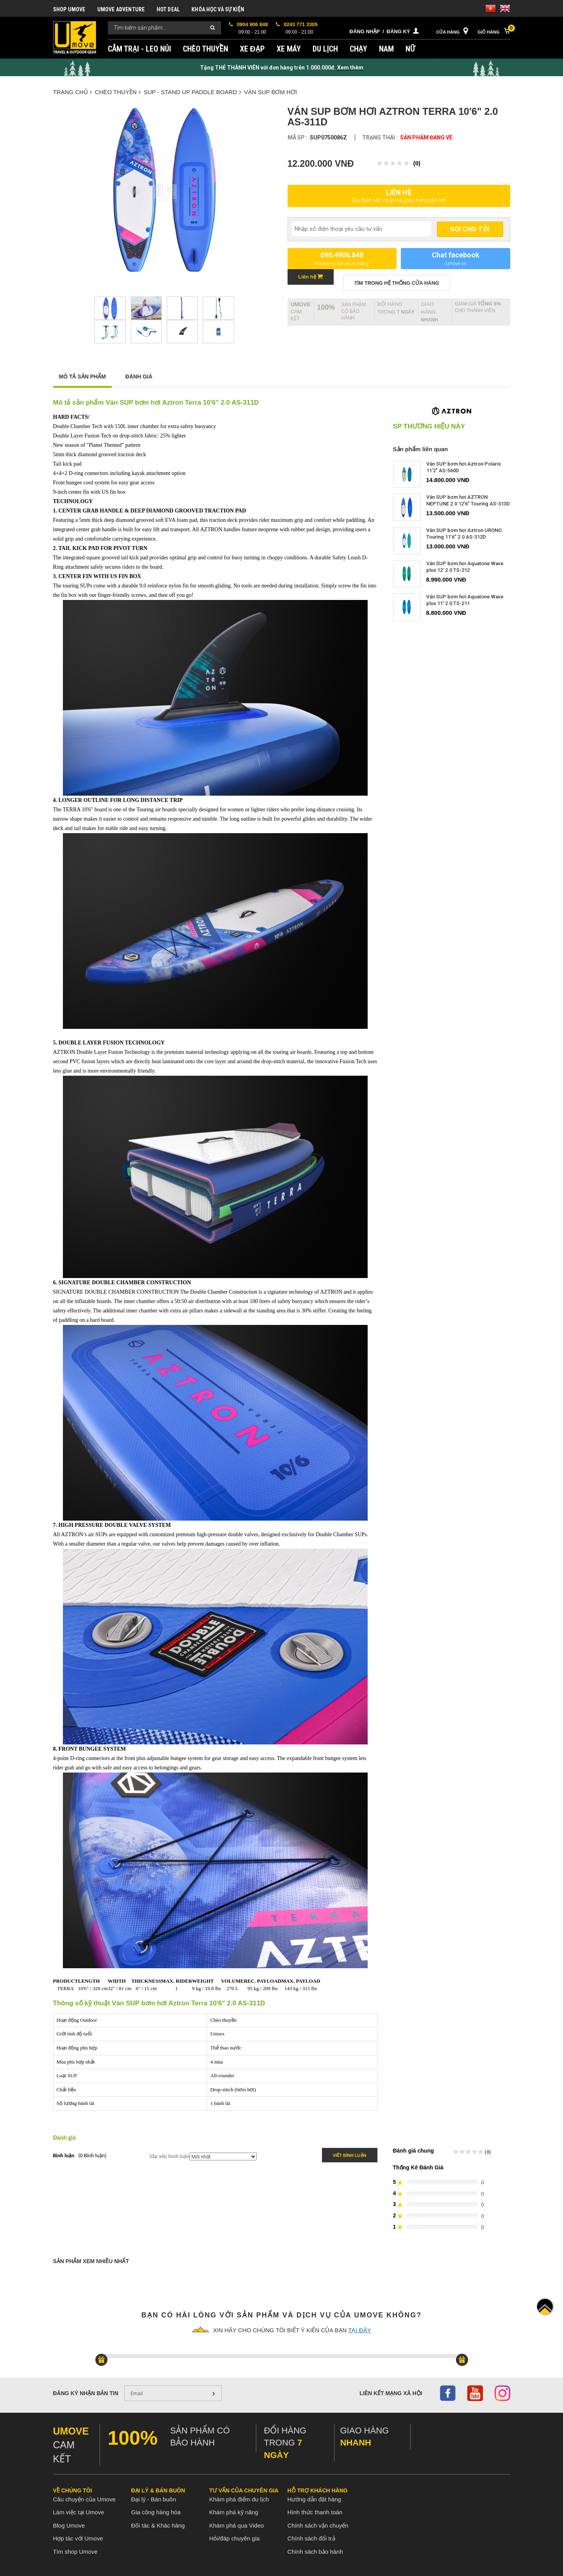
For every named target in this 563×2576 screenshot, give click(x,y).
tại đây (359, 2330)
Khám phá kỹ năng (234, 2512)
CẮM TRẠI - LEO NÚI (139, 49)
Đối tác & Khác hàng (158, 2525)
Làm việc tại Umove (78, 2512)
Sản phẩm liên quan (420, 449)
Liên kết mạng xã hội (390, 2393)
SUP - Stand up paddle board (192, 92)
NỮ (410, 49)
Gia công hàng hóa (156, 2512)
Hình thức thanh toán (315, 2512)
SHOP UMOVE (69, 9)
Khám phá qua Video (236, 2525)
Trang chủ (72, 92)
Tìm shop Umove (75, 2551)
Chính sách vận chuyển (318, 2525)
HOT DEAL (168, 9)
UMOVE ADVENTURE (121, 9)
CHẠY (359, 49)
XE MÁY (289, 49)
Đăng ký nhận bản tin (85, 2393)
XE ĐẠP (252, 49)
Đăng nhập (365, 31)
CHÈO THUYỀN (205, 49)
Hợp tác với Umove (78, 2538)
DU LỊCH (325, 49)
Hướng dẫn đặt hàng (314, 2499)
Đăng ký (398, 31)
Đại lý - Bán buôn (153, 2499)
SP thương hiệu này (429, 426)
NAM (386, 49)
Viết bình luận (349, 2155)
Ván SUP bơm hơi (270, 92)
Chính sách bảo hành (315, 2551)
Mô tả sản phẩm (82, 376)
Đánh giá (138, 376)
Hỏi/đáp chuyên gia (234, 2538)
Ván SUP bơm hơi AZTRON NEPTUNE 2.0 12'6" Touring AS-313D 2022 (468, 503)
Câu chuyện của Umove (84, 2499)
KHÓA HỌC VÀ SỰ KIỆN (217, 9)
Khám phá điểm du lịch (239, 2499)
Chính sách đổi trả (311, 2538)
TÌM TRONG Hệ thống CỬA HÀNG (396, 283)
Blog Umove (69, 2525)
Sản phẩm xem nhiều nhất (91, 2261)
